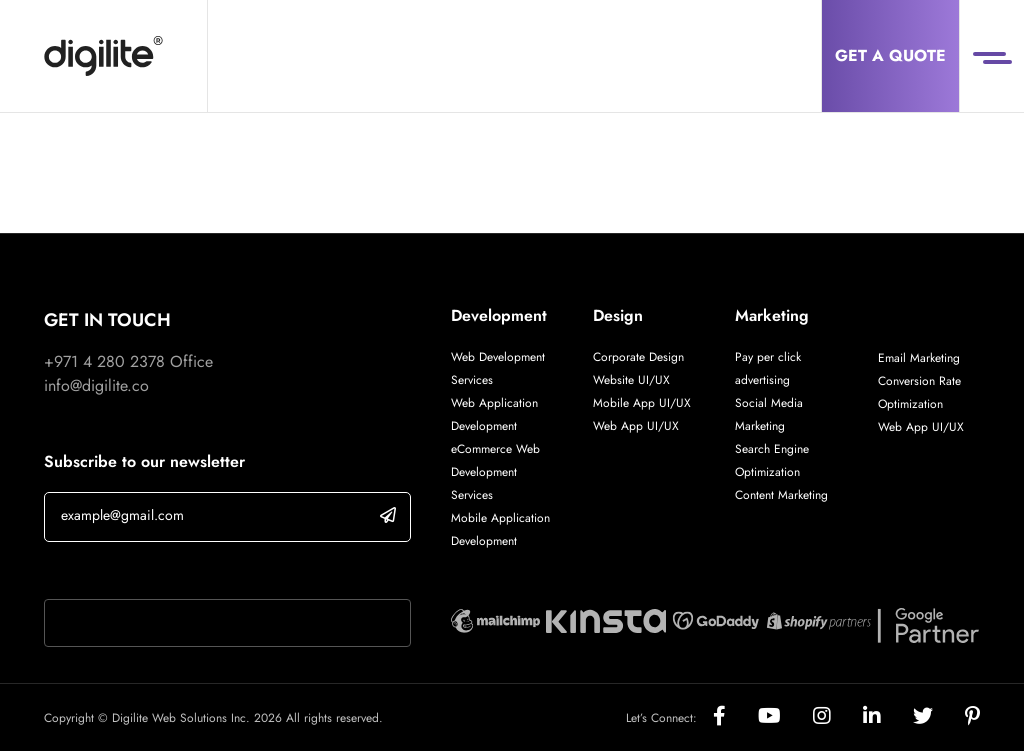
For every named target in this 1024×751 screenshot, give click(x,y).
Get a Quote (890, 55)
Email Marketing (919, 358)
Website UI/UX (631, 380)
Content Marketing (781, 495)
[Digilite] (103, 56)
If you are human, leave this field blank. (177, 573)
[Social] (735, 717)
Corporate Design (638, 357)
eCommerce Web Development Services (495, 472)
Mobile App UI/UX (642, 403)
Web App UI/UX (636, 426)
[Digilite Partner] (495, 618)
